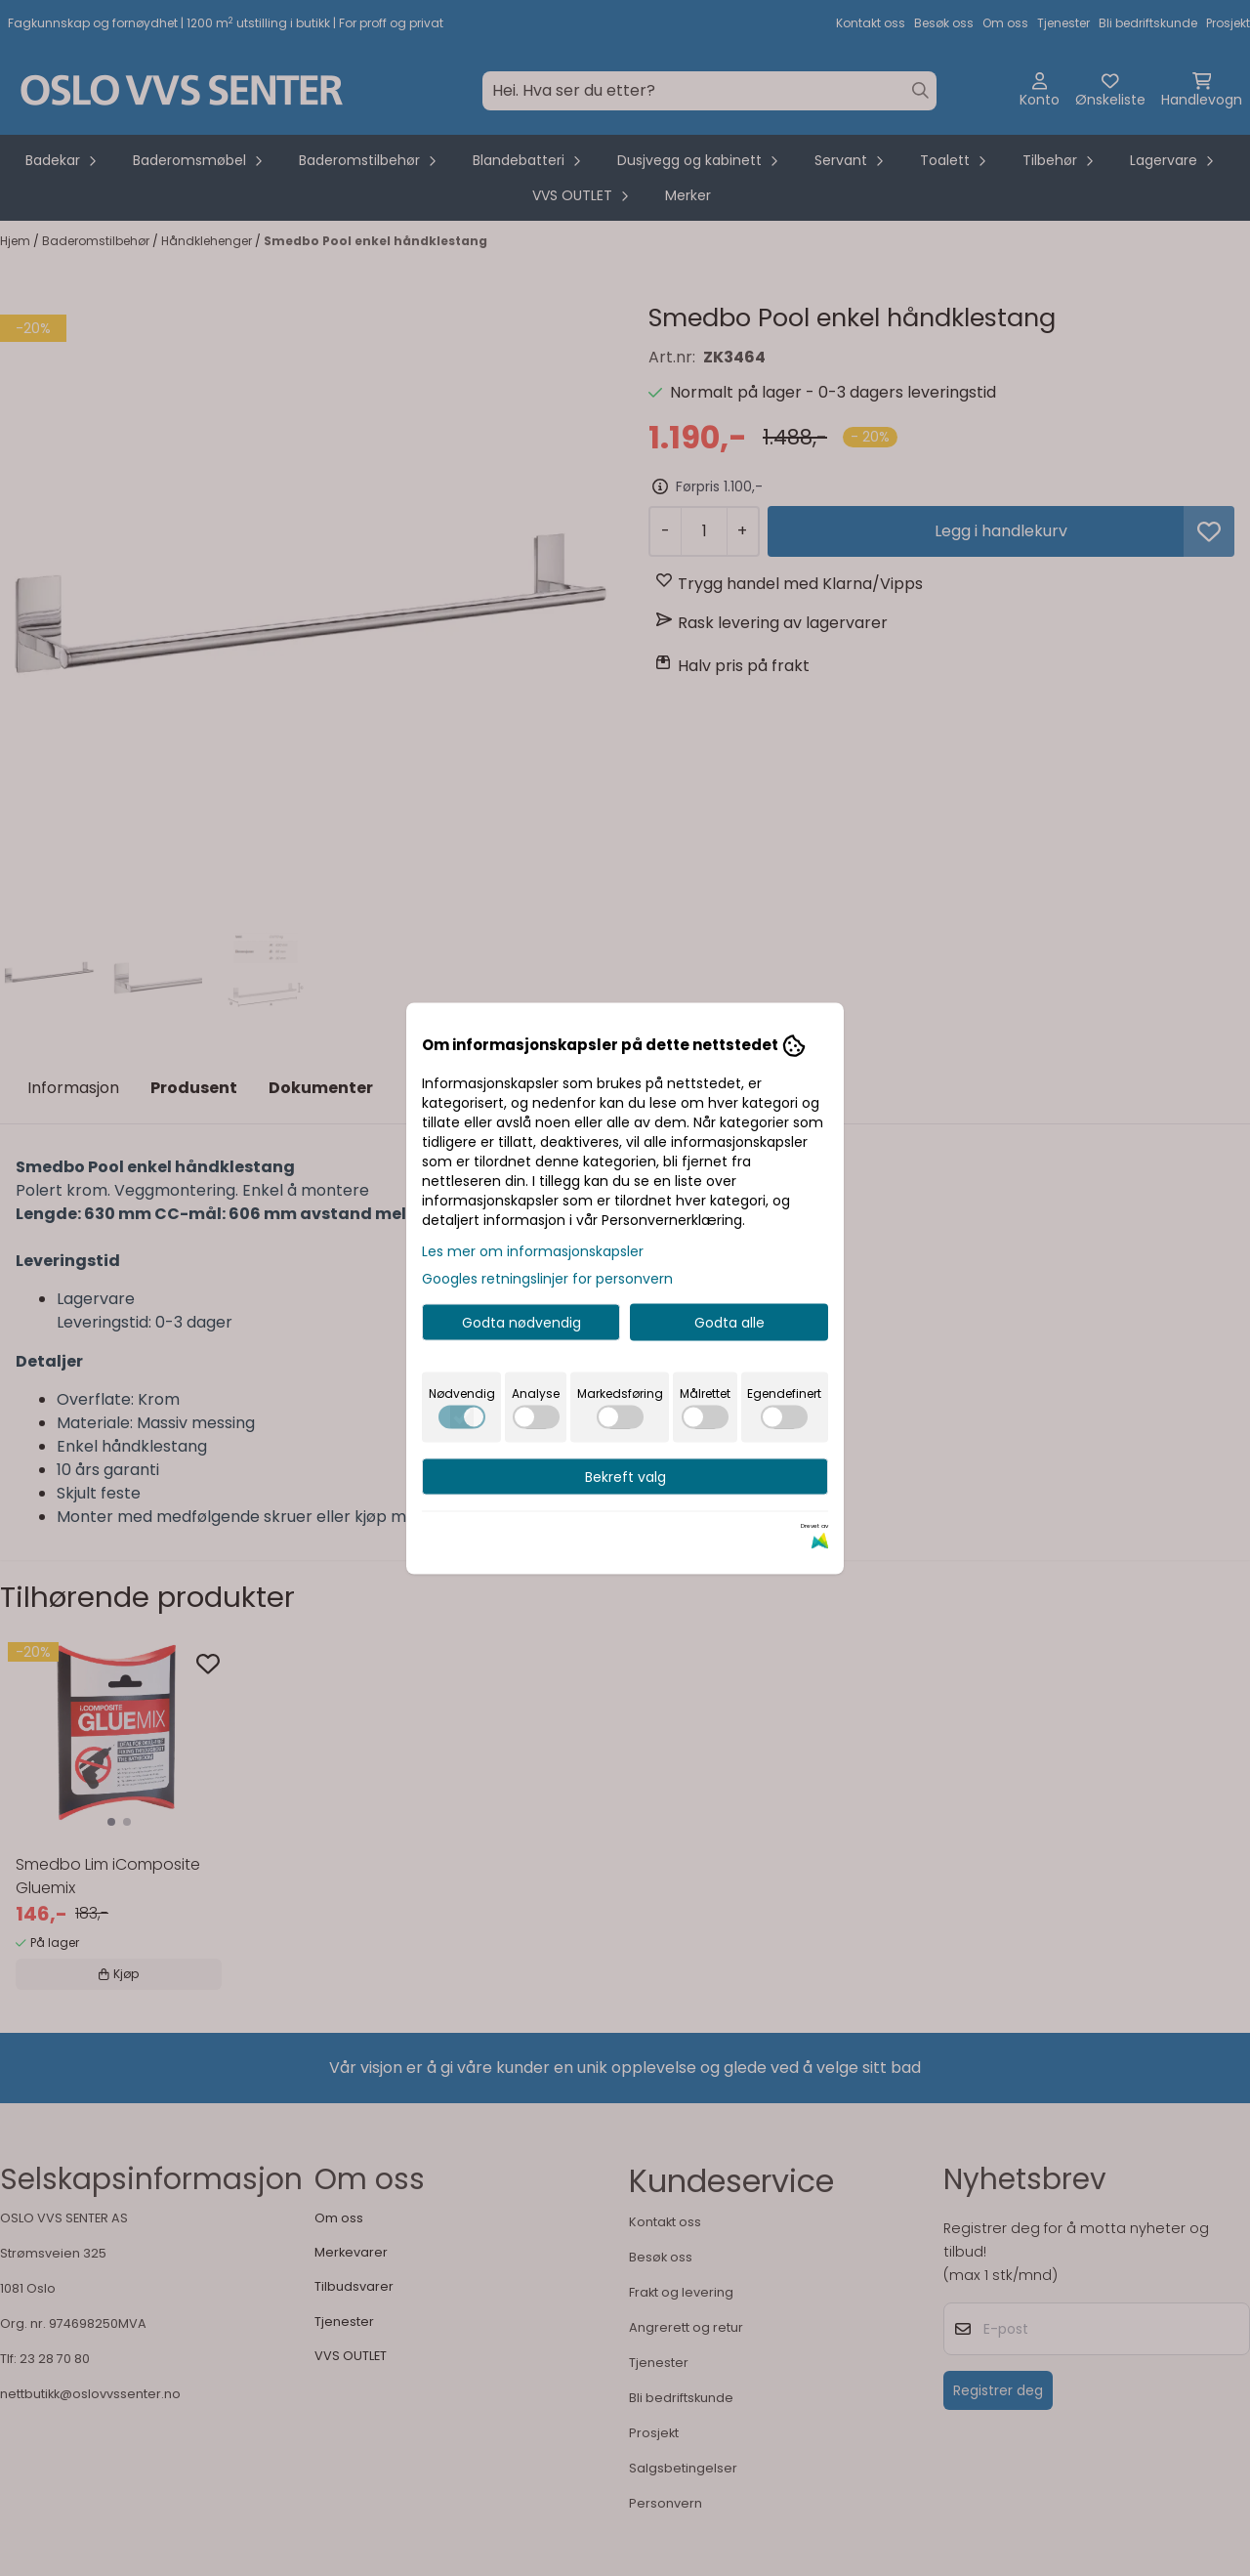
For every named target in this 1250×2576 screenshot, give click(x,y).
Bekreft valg (625, 1476)
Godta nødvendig (521, 1321)
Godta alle (729, 1321)
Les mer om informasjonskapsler (533, 1250)
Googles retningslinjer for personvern (547, 1278)
